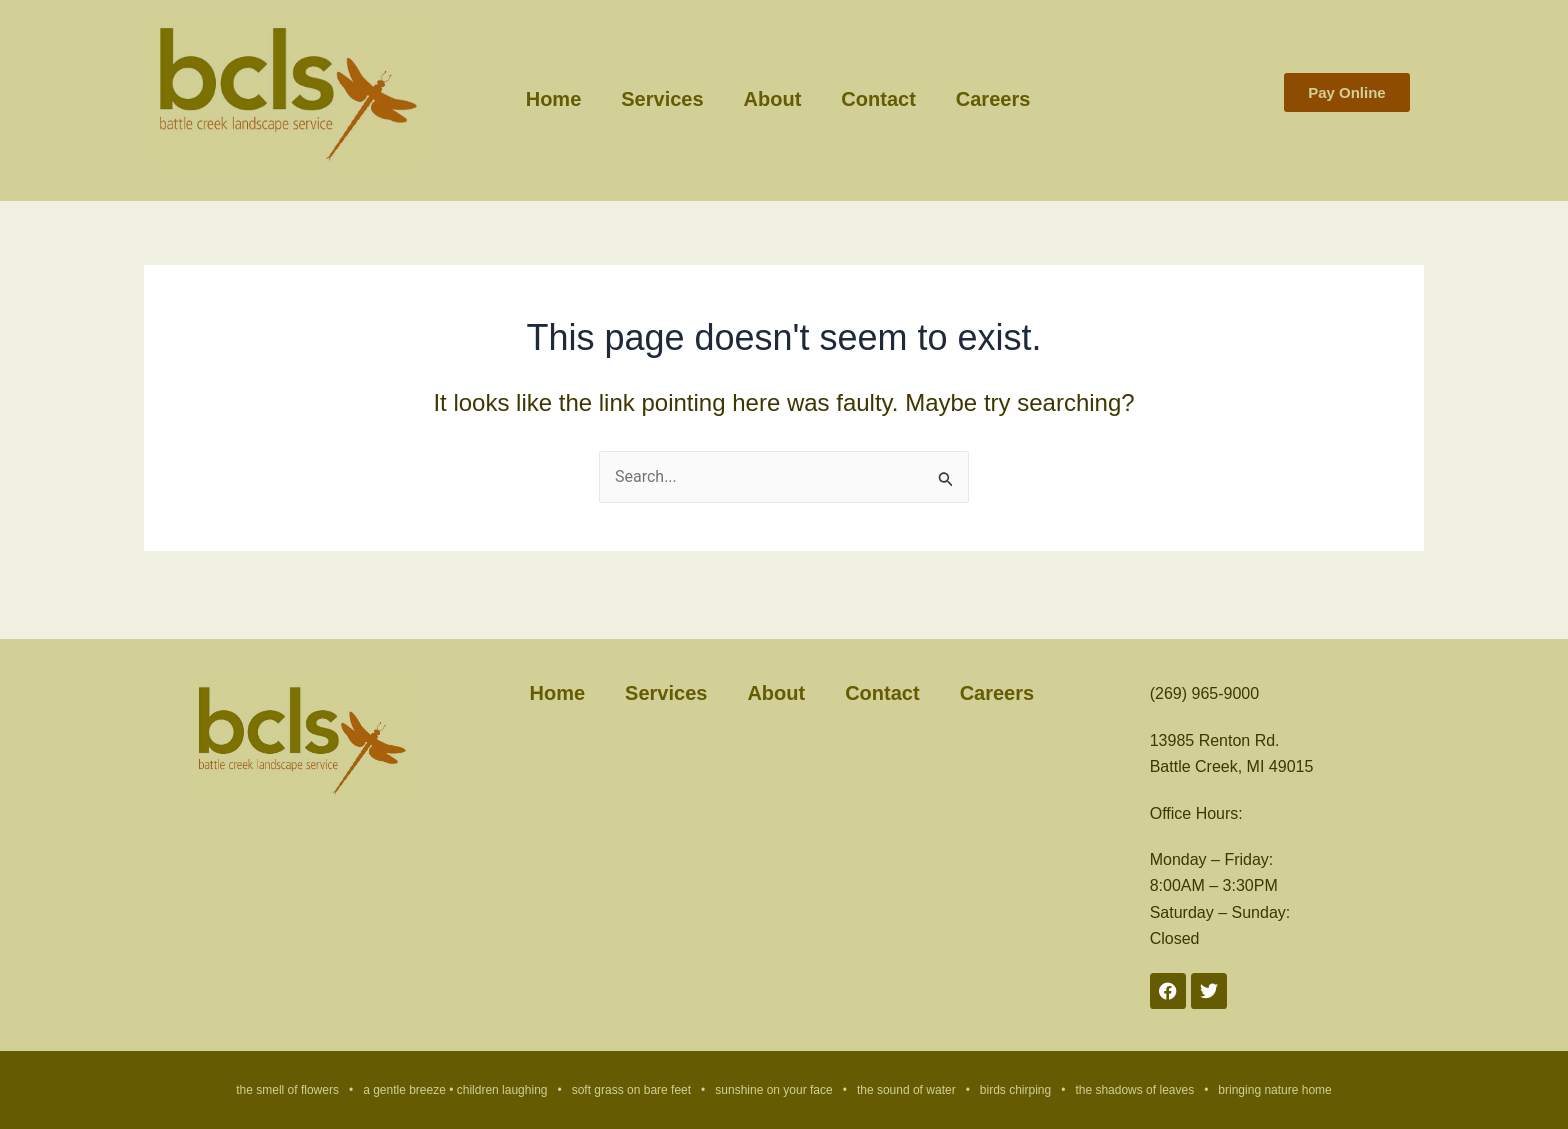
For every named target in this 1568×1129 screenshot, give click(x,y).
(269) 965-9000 (1204, 693)
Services (662, 98)
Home (554, 98)
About (773, 98)
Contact (878, 98)
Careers (993, 98)
